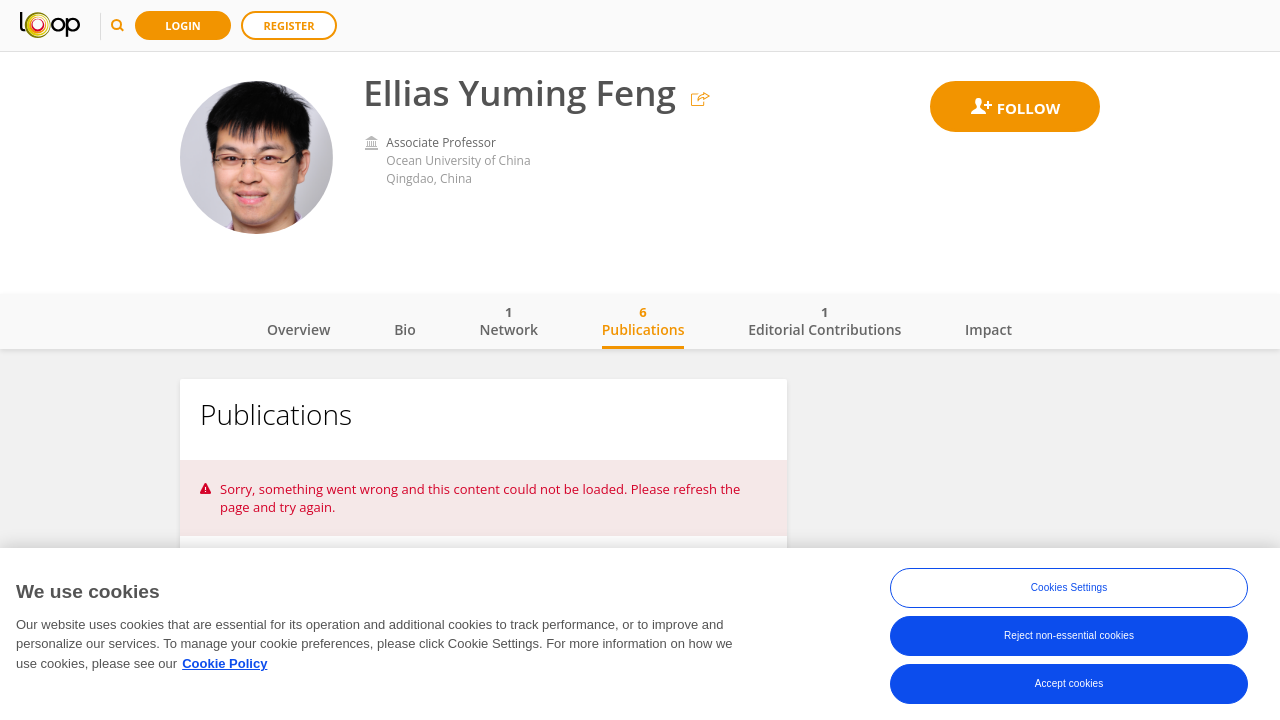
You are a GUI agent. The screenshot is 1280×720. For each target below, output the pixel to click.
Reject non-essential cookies (1069, 635)
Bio (405, 329)
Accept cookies (1069, 683)
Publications (643, 321)
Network (508, 321)
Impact (988, 329)
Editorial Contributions (824, 321)
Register (289, 25)
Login (183, 25)
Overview (298, 329)
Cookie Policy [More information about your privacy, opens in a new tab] (224, 663)
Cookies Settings (1069, 587)
